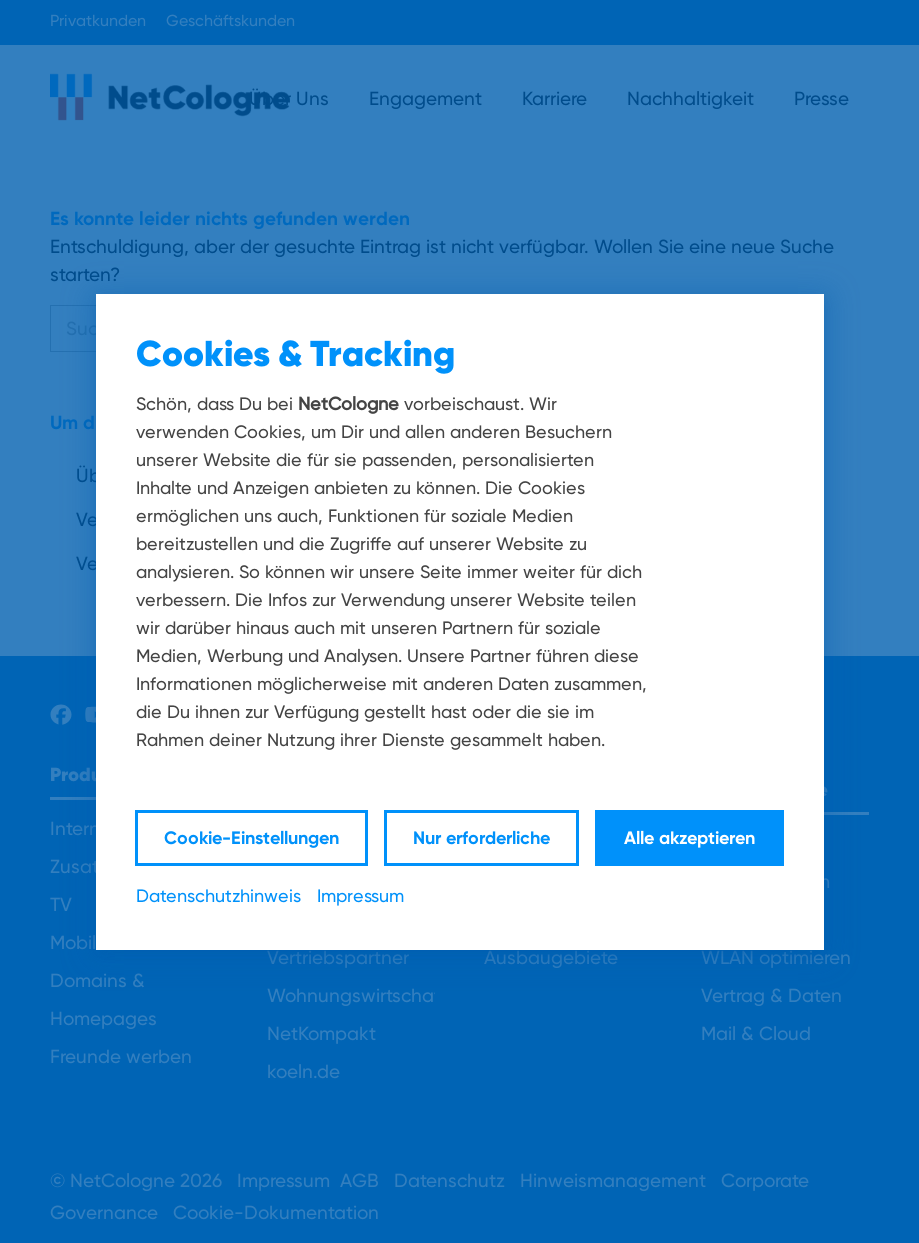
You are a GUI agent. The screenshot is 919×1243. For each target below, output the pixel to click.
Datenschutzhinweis (218, 895)
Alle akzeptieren (689, 837)
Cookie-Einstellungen (251, 837)
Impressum (360, 895)
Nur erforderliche (481, 837)
